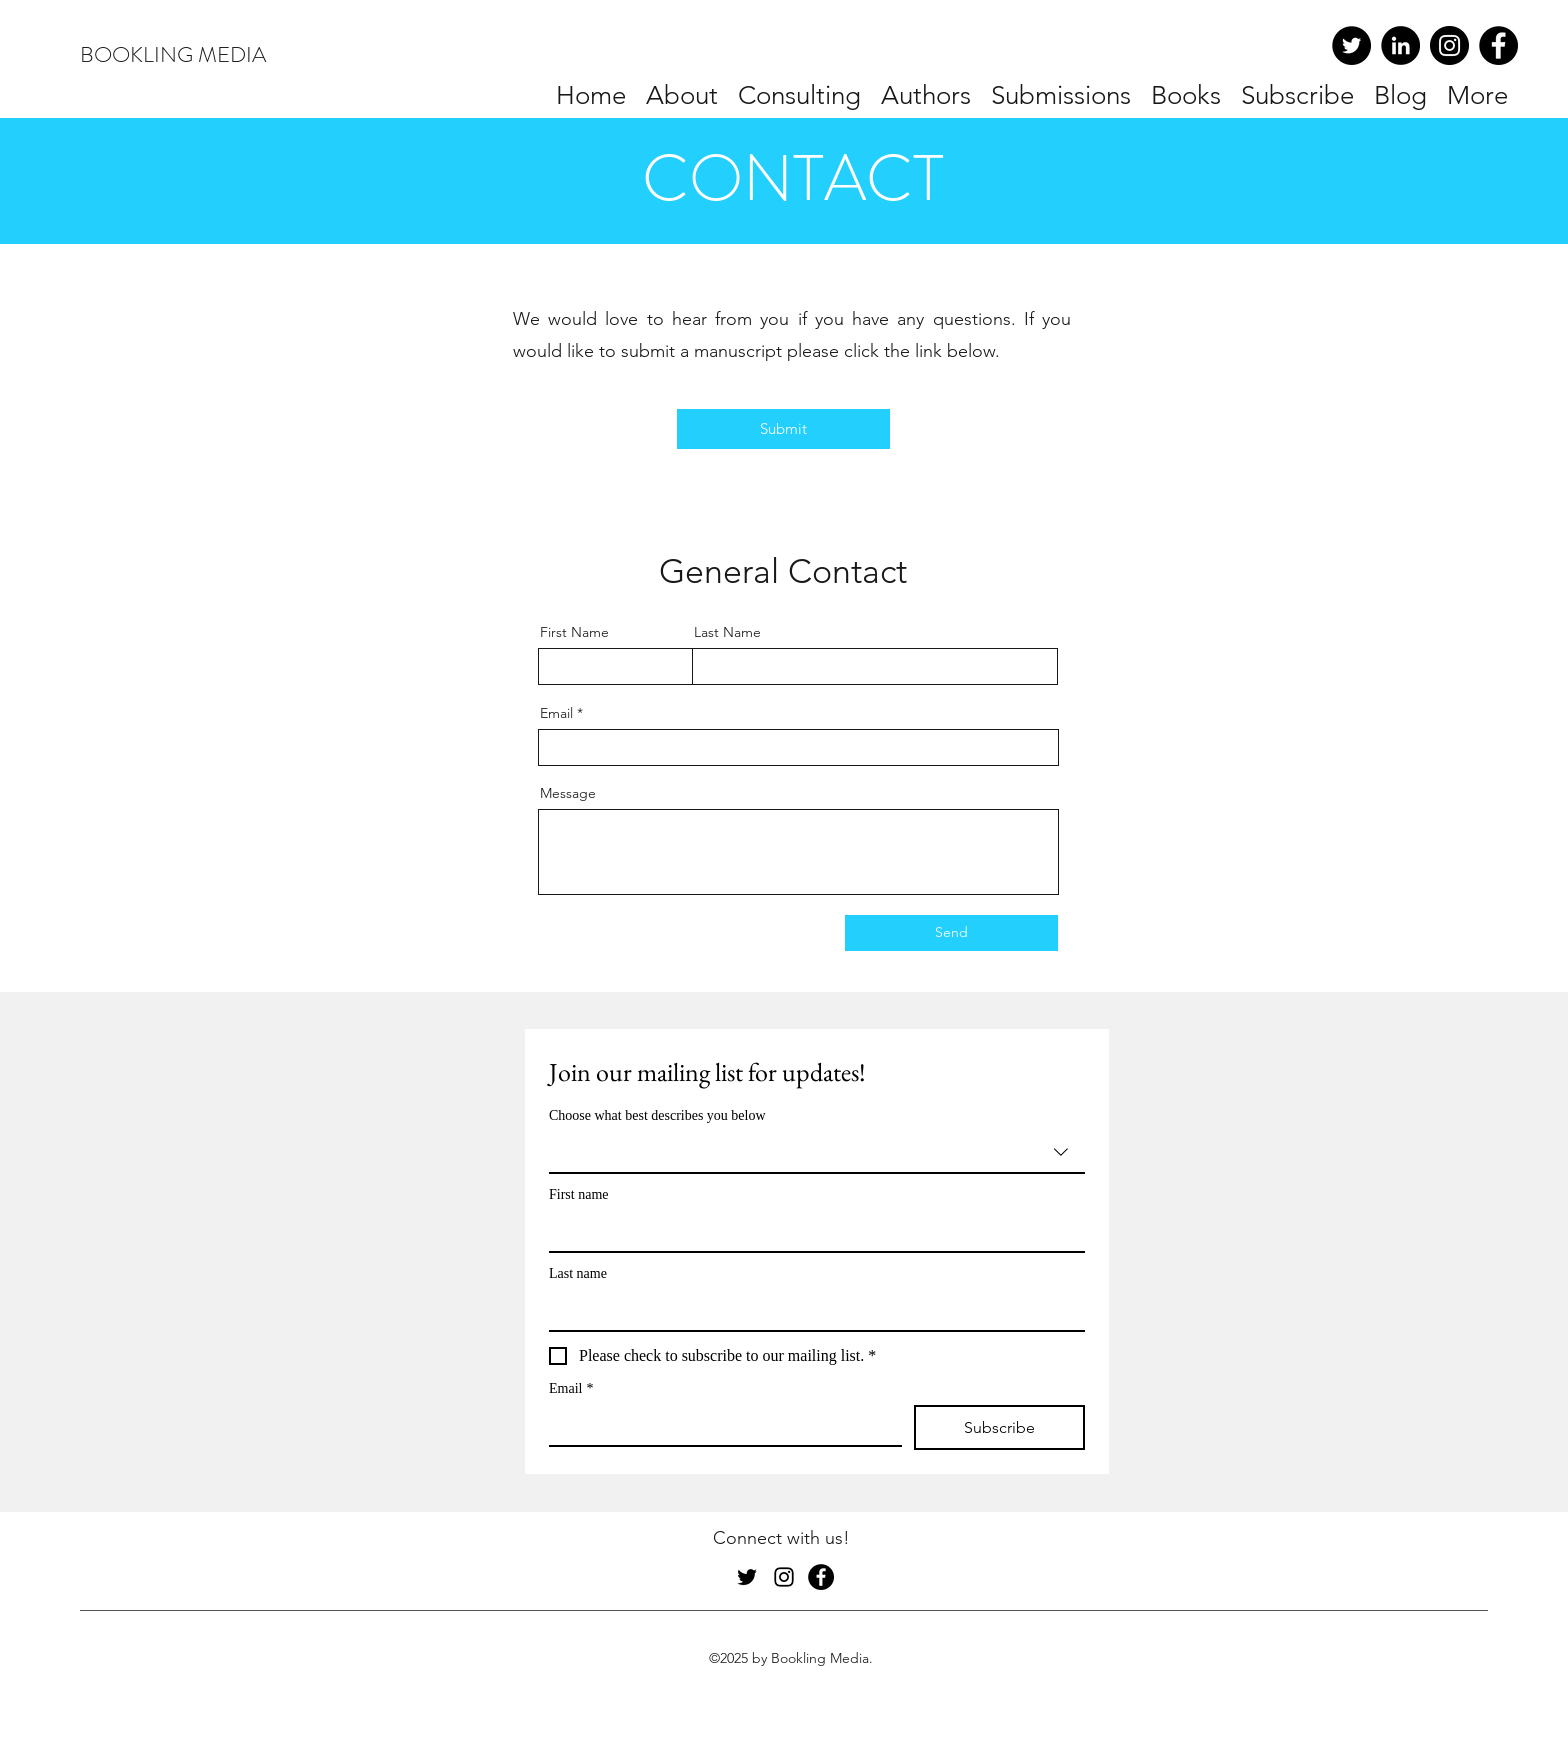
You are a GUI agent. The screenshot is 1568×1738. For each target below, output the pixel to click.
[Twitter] (1351, 45)
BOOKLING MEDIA (173, 54)
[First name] (811, 1231)
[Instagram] (1449, 45)
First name (579, 1194)
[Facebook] (1498, 45)
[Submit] (783, 429)
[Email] (719, 1425)
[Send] (951, 933)
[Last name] (811, 1310)
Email (556, 713)
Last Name (727, 632)
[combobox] (817, 1153)
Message (568, 793)
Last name (578, 1273)
